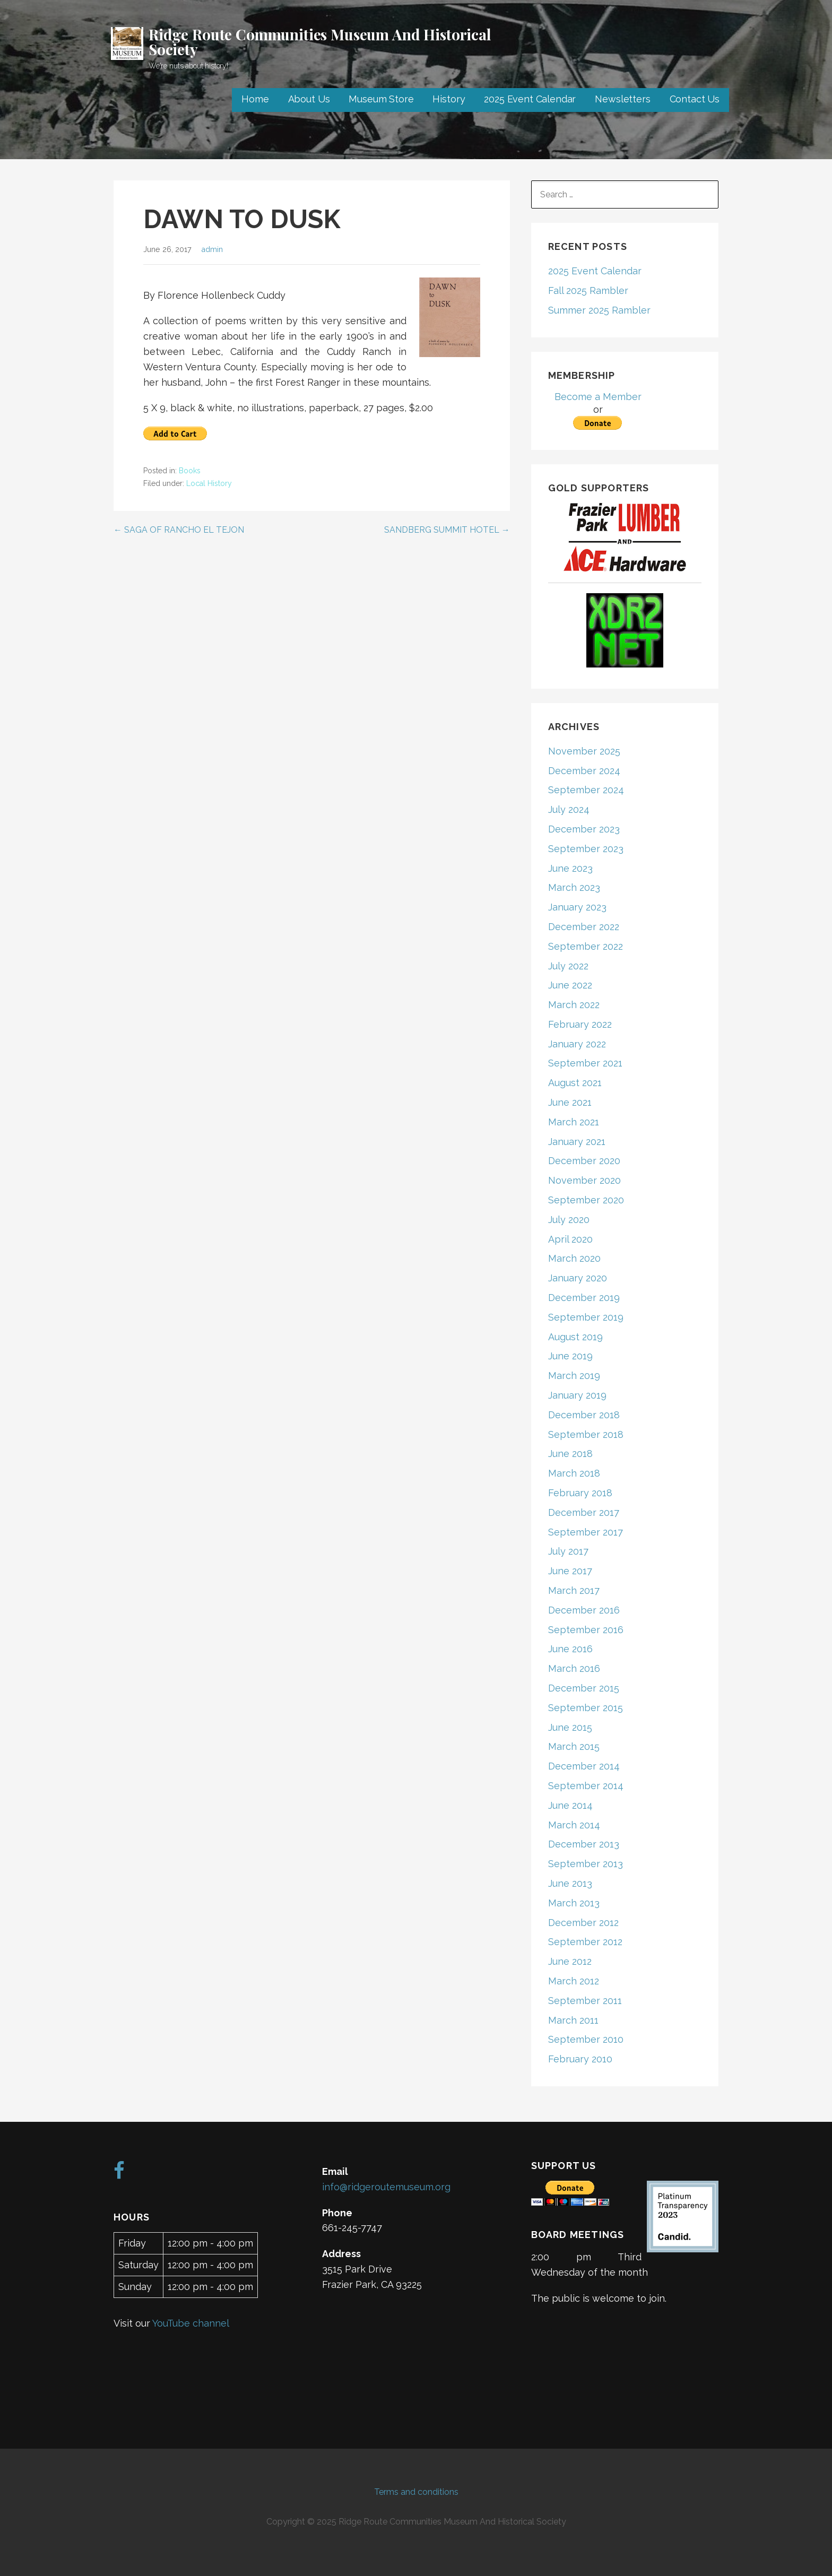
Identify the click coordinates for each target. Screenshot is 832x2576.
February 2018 (580, 1492)
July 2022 (568, 966)
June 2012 (570, 1961)
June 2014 (570, 1805)
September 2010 (585, 2039)
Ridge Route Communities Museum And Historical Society (320, 41)
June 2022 (570, 985)
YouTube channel (190, 2323)
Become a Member (598, 396)
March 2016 (574, 1668)
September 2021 (585, 1063)
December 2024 (584, 770)
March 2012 (573, 1981)
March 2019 (574, 1375)
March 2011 (573, 2020)
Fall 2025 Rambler (588, 290)
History (448, 99)
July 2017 (568, 1551)
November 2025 (584, 751)
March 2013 (574, 1903)
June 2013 (570, 1883)
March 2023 (574, 887)
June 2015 (570, 1727)
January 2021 (576, 1141)
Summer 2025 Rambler (599, 310)
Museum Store (381, 99)
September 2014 (585, 1785)
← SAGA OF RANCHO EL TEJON (179, 530)
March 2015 (574, 1746)
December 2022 (583, 926)
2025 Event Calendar (530, 99)
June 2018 (570, 1453)
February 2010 (580, 2059)
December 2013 (583, 1844)
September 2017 (585, 1532)
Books (190, 470)
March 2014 (574, 1825)
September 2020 (586, 1199)
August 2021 (575, 1082)
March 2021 (573, 1121)
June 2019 (570, 1355)
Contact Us (695, 99)
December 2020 (584, 1160)
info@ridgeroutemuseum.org (386, 2186)
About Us (309, 99)
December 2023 (584, 829)
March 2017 (574, 1590)
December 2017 (583, 1512)
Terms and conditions (416, 2492)
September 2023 (585, 848)
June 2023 (570, 868)
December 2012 (583, 1922)
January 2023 (577, 907)
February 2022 (580, 1024)
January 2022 (577, 1044)
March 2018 (574, 1473)
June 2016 (570, 1648)
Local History (209, 483)
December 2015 (583, 1688)
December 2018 (584, 1414)
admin (212, 249)
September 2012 (585, 1941)
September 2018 (585, 1434)
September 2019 (585, 1317)
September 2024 (586, 789)
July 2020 (569, 1219)
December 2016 (584, 1610)
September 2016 (585, 1629)
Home (254, 99)
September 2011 (585, 2000)
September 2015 (585, 1707)
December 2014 (584, 1766)
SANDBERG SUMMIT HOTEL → (447, 530)
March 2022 (574, 1004)
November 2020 (584, 1180)
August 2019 (575, 1336)
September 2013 (585, 1863)
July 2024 (569, 809)
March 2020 (574, 1258)
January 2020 (577, 1277)
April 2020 (570, 1239)
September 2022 (585, 946)
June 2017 (570, 1570)
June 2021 (570, 1102)
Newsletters (622, 99)
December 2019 (584, 1297)
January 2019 (577, 1395)
